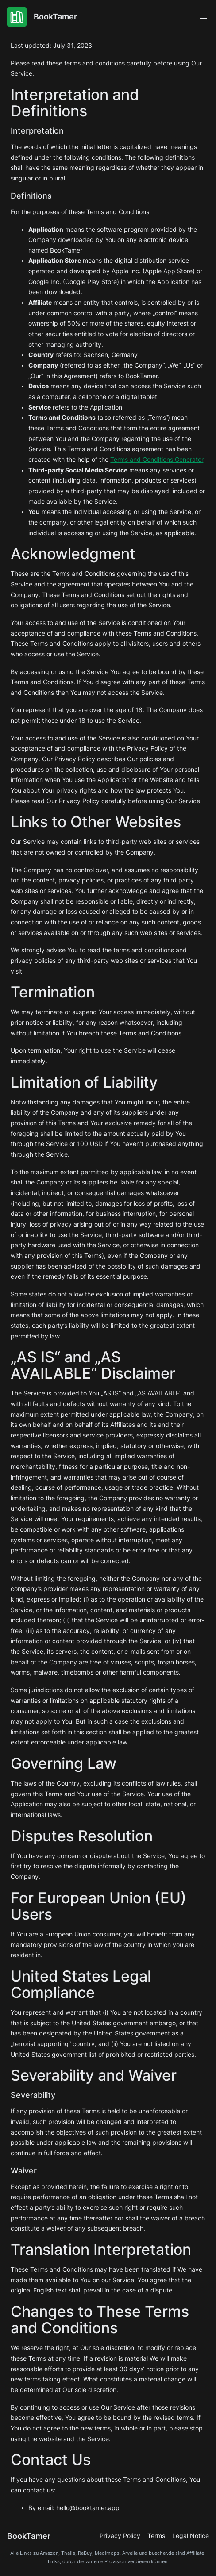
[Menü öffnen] (203, 17)
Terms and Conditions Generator (156, 459)
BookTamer (55, 16)
